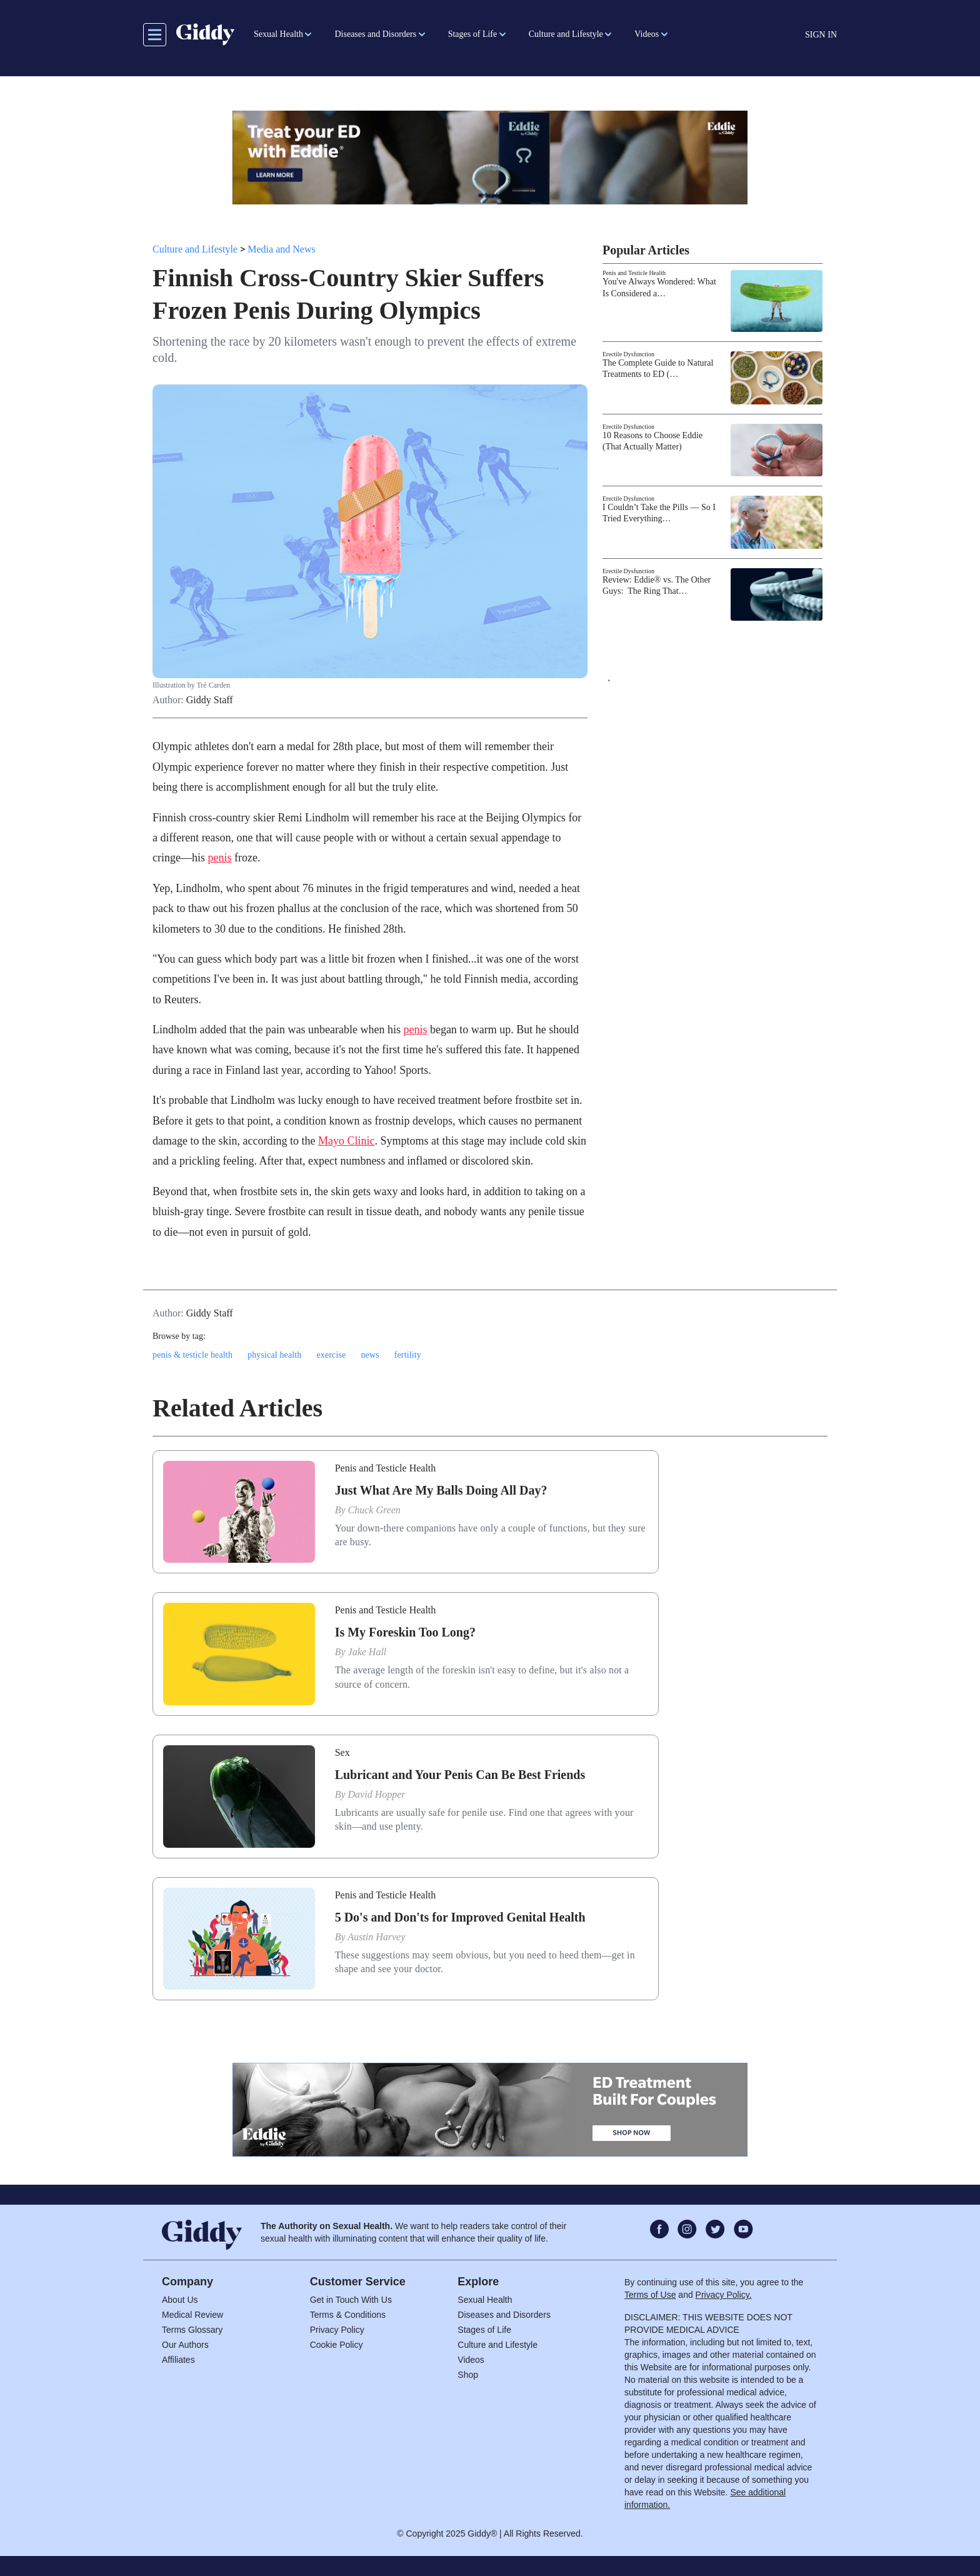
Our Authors (185, 2345)
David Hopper (377, 1794)
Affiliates (178, 2360)
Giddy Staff (209, 700)
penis (219, 857)
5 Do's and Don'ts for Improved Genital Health (460, 1917)
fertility (407, 1355)
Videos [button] (646, 34)
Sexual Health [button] (278, 34)
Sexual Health (485, 2300)
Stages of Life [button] (473, 34)
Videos (471, 2360)
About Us (180, 2300)
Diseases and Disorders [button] (375, 34)
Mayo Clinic (346, 1141)
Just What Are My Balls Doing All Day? (441, 1490)
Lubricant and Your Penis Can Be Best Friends (460, 1775)
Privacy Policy (337, 2330)
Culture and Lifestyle (195, 249)
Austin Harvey (376, 1937)
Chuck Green (374, 1510)
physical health (274, 1355)
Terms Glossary (192, 2330)
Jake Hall (367, 1651)
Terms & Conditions (348, 2315)
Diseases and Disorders (504, 2315)
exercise (331, 1355)
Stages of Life (484, 2330)
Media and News (281, 249)
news (370, 1355)
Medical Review (192, 2315)
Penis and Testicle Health (634, 272)
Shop (468, 2375)
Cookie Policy (336, 2345)
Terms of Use (650, 2295)
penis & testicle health (192, 1355)
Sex (342, 1752)
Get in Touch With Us (351, 2300)
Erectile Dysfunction (628, 354)
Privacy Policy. (724, 2295)
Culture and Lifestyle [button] (566, 34)
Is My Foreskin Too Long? (405, 1632)
